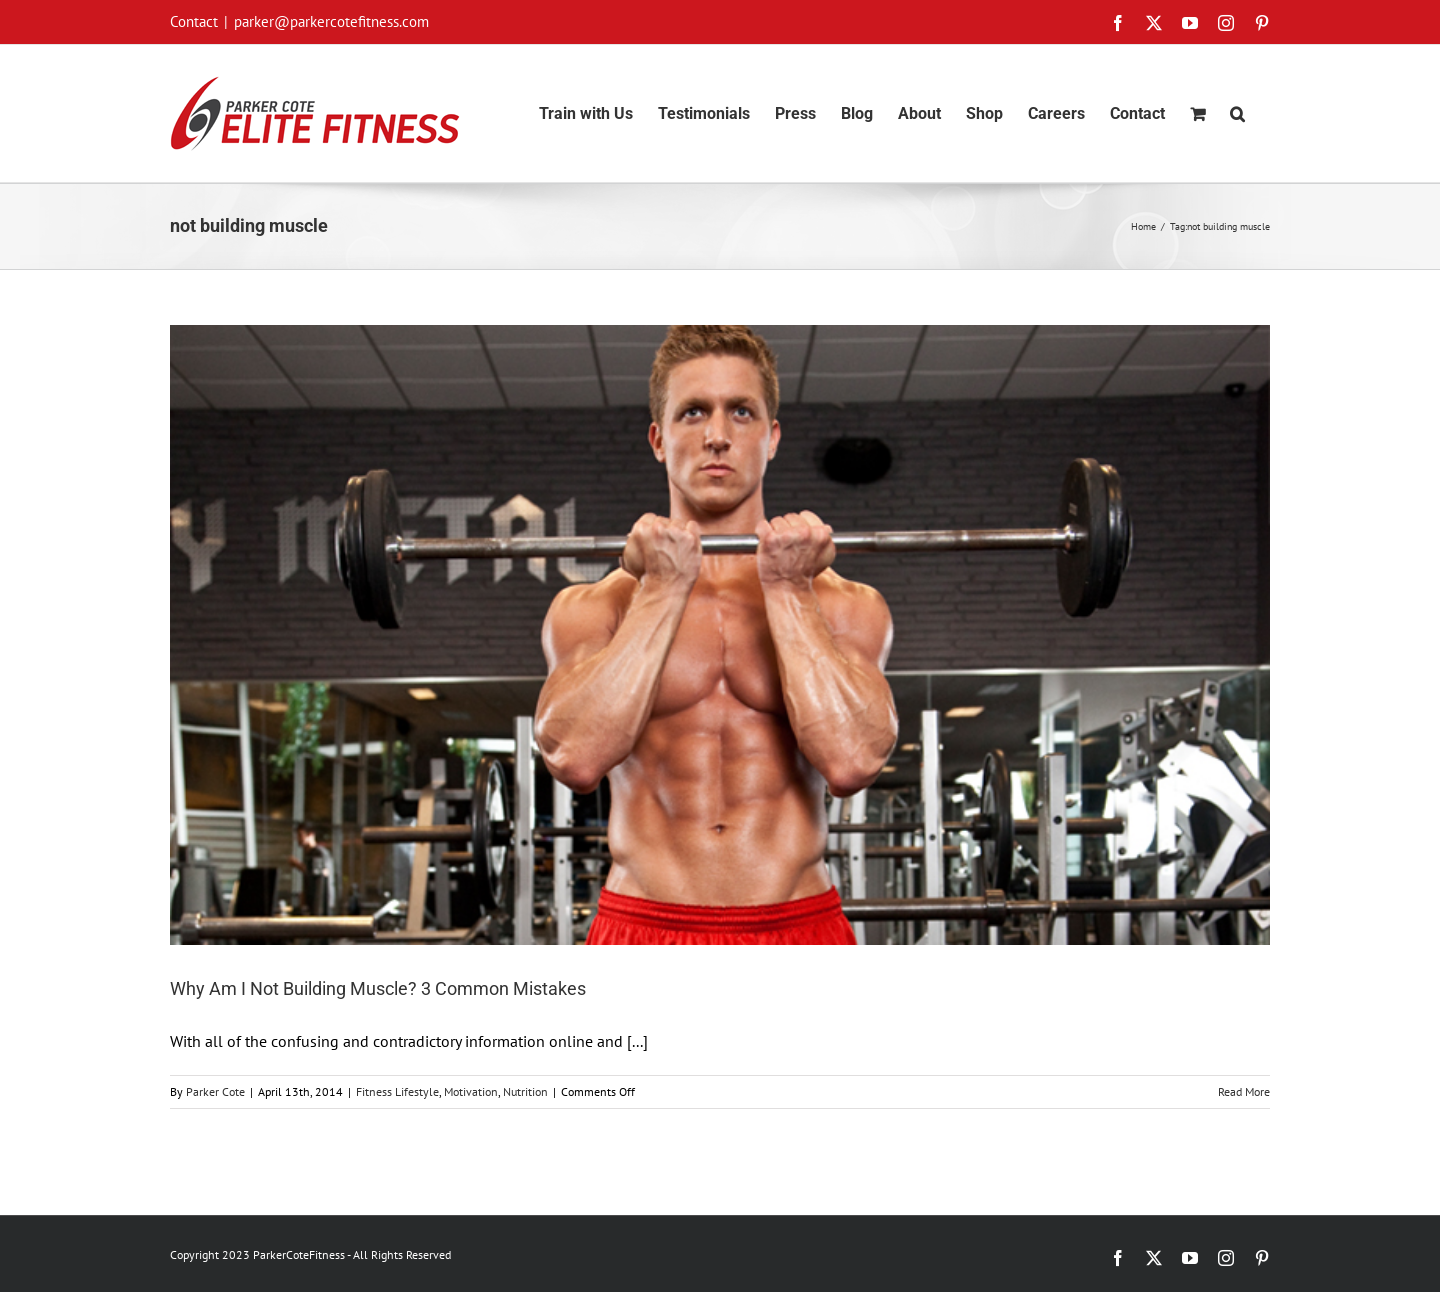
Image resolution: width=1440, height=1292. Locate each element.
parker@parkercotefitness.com (331, 21)
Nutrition (525, 1091)
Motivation (471, 1091)
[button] (1237, 113)
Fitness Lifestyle (397, 1091)
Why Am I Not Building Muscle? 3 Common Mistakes (378, 988)
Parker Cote (215, 1091)
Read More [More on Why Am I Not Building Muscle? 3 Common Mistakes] (1244, 1091)
